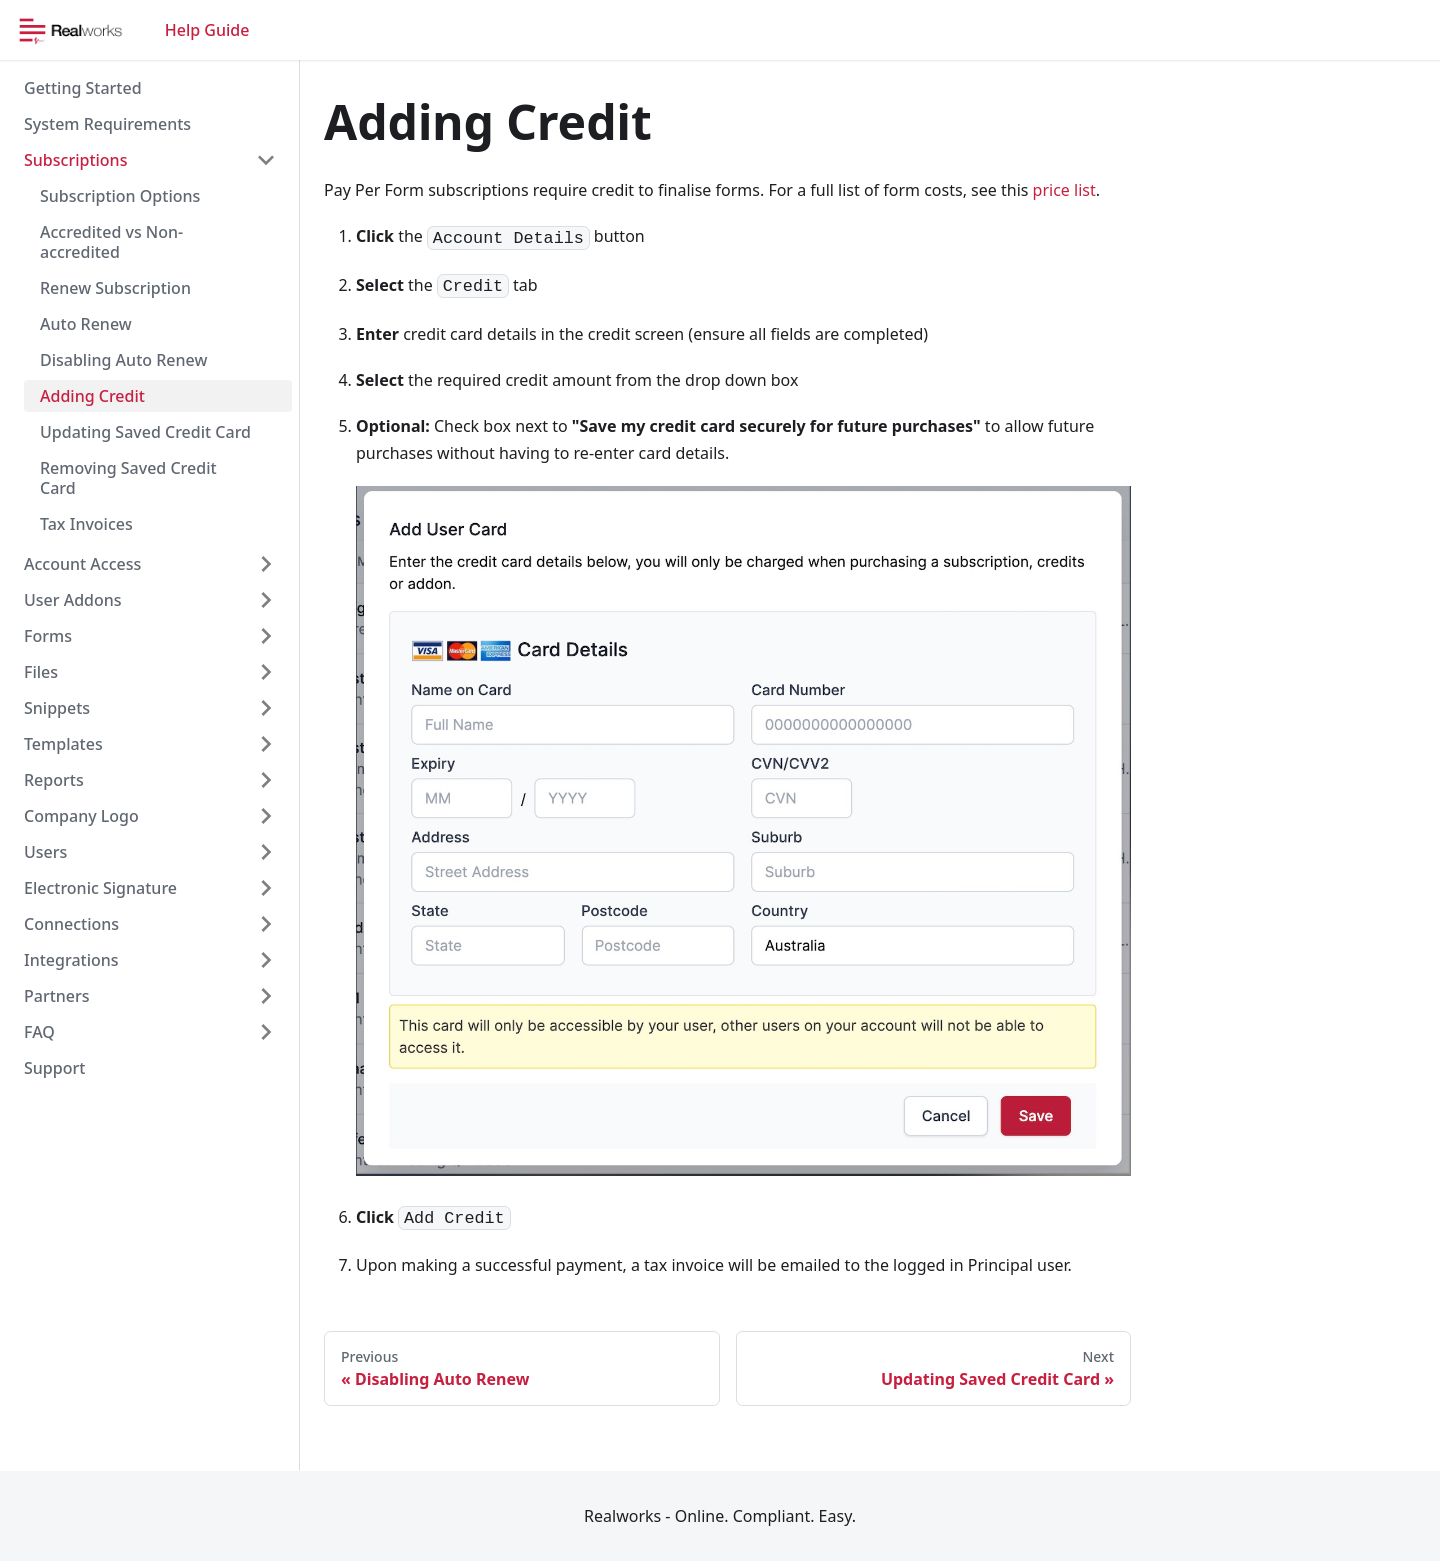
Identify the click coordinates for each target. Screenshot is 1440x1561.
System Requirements (107, 124)
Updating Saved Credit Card (145, 432)
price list (1064, 190)
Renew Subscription (115, 288)
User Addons (73, 600)
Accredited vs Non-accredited (111, 242)
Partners (57, 996)
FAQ (39, 1032)
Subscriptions (75, 160)
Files (41, 672)
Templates (63, 744)
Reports (54, 780)
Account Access (82, 564)
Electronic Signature (100, 888)
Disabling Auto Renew (123, 360)
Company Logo (81, 816)
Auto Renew (86, 324)
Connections (71, 924)
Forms (48, 636)
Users (45, 852)
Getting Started (83, 88)
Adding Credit (92, 396)
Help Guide (207, 30)
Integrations (71, 960)
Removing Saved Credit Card (128, 478)
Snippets (57, 708)
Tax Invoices (86, 524)
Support (54, 1068)
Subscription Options (120, 196)
